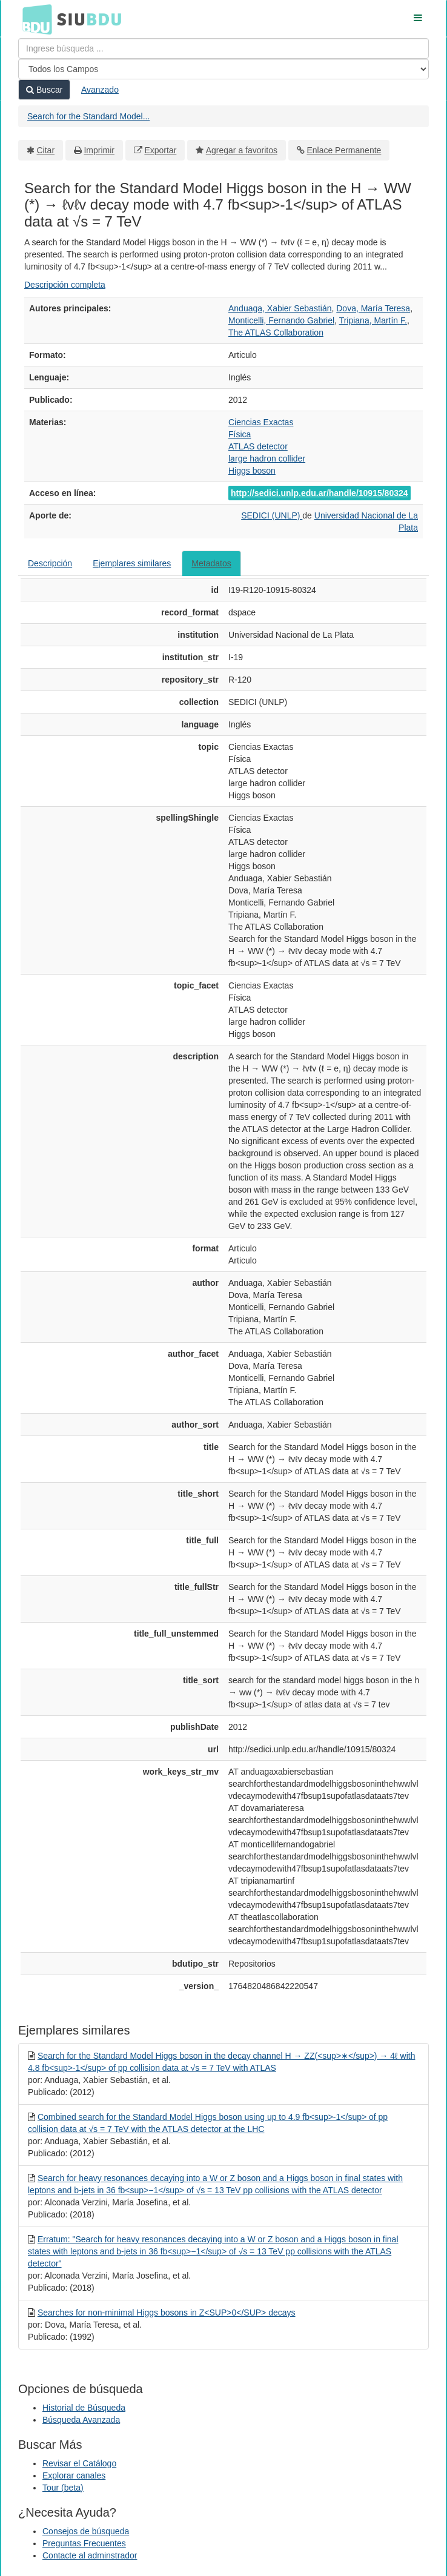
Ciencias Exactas (260, 422)
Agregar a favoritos (241, 150)
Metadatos (211, 563)
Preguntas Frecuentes (84, 2543)
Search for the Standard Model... (88, 116)
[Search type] (223, 69)
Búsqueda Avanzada (81, 2420)
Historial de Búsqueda (83, 2407)
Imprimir (99, 150)
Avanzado (100, 89)
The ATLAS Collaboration (275, 332)
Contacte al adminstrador (89, 2555)
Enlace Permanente (343, 150)
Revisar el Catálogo (79, 2463)
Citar (46, 150)
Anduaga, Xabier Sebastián (279, 308)
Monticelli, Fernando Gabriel (281, 320)
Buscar (44, 89)
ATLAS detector (258, 446)
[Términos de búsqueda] (223, 48)
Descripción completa (64, 285)
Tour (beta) (63, 2487)
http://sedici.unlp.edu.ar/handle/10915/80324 (319, 493)
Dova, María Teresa (373, 308)
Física (239, 434)
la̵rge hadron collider (266, 458)
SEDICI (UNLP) (271, 515)
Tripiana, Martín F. (373, 320)
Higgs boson (252, 470)
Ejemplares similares (132, 563)
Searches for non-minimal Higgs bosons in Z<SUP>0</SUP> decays (167, 2312)
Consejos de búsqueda (85, 2531)
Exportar (160, 150)
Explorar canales (73, 2475)
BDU (34, 18)
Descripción (50, 563)
